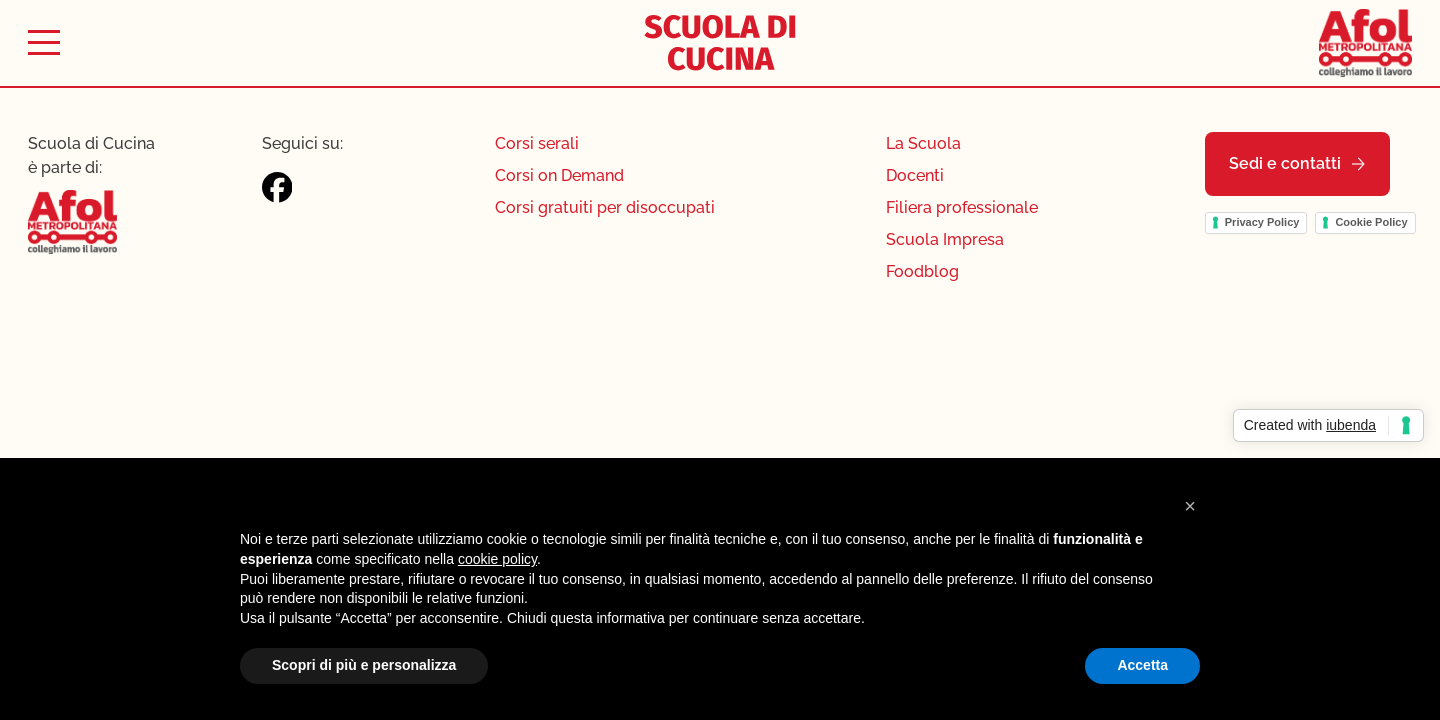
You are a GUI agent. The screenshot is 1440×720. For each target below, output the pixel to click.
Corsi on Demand (559, 175)
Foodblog (922, 271)
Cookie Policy (1371, 222)
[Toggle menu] (44, 42)
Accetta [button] (1142, 665)
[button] (1190, 506)
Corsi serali (537, 143)
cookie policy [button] (497, 559)
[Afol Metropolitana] (1365, 42)
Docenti (915, 175)
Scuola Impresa (945, 239)
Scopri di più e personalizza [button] (364, 665)
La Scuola (923, 143)
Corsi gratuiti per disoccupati (605, 207)
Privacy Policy (1262, 222)
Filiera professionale (962, 207)
